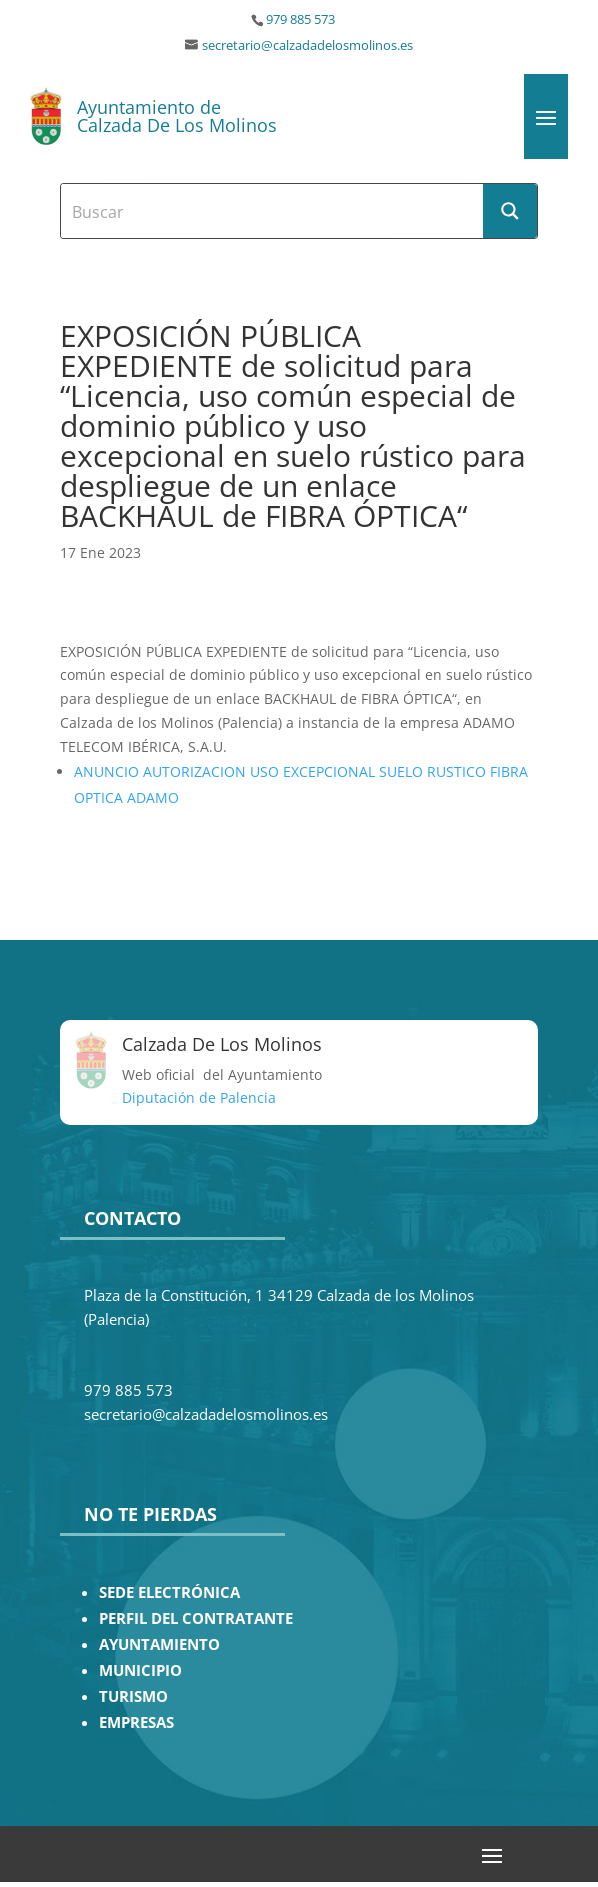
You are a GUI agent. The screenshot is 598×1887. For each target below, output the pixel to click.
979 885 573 (300, 19)
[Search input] (273, 211)
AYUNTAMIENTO (159, 1644)
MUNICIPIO (140, 1670)
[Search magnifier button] (510, 211)
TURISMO (133, 1696)
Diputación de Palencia (199, 1097)
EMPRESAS (136, 1722)
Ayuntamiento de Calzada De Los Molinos (177, 116)
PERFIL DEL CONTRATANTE (196, 1618)
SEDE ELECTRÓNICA (169, 1592)
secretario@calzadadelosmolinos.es (307, 45)
